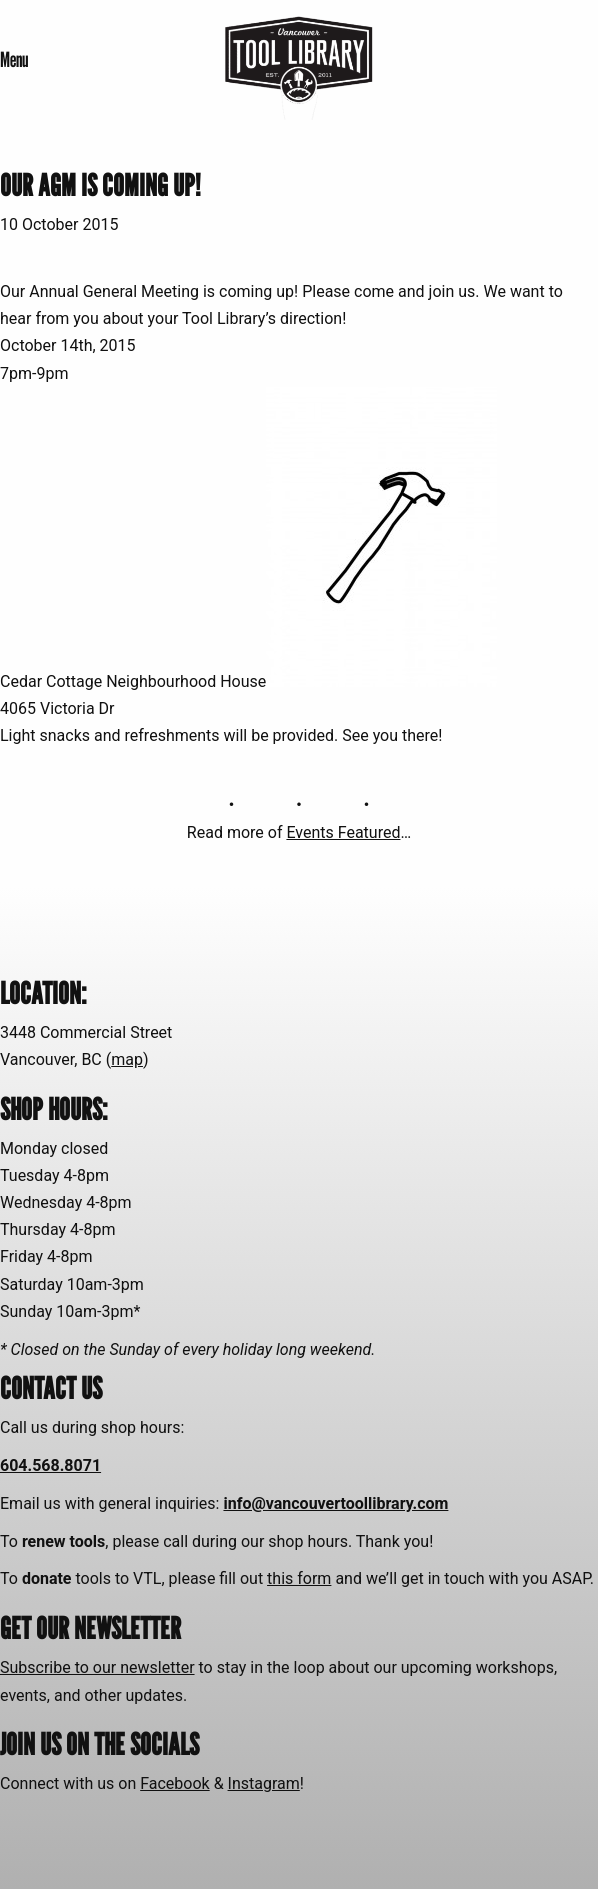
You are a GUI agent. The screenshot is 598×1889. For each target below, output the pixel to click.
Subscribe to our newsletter (97, 1667)
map (127, 1059)
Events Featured (343, 832)
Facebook (174, 1783)
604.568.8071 (50, 1465)
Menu (14, 59)
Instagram (264, 1783)
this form (299, 1578)
